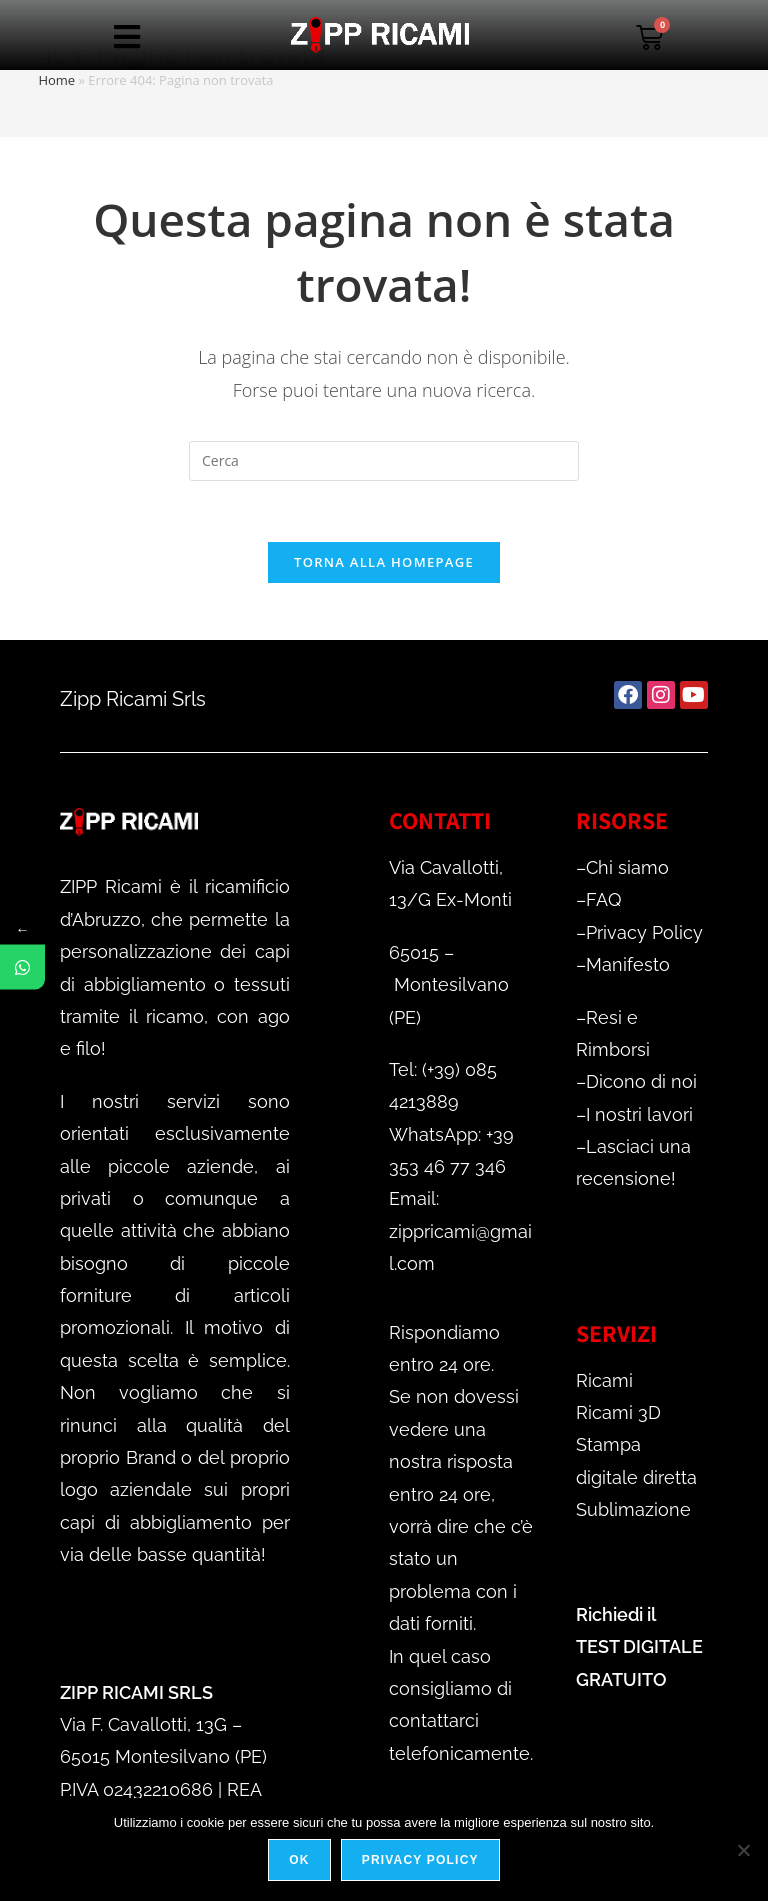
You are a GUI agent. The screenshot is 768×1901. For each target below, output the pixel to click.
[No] (743, 1850)
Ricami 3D (618, 1412)
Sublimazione (633, 1509)
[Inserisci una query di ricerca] (384, 461)
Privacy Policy (644, 932)
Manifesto (628, 964)
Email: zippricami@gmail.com (460, 1231)
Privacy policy (420, 1860)
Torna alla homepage (384, 562)
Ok (299, 1860)
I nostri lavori (639, 1114)
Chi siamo (627, 867)
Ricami (604, 1380)
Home (56, 80)
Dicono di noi (641, 1081)
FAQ (603, 899)
